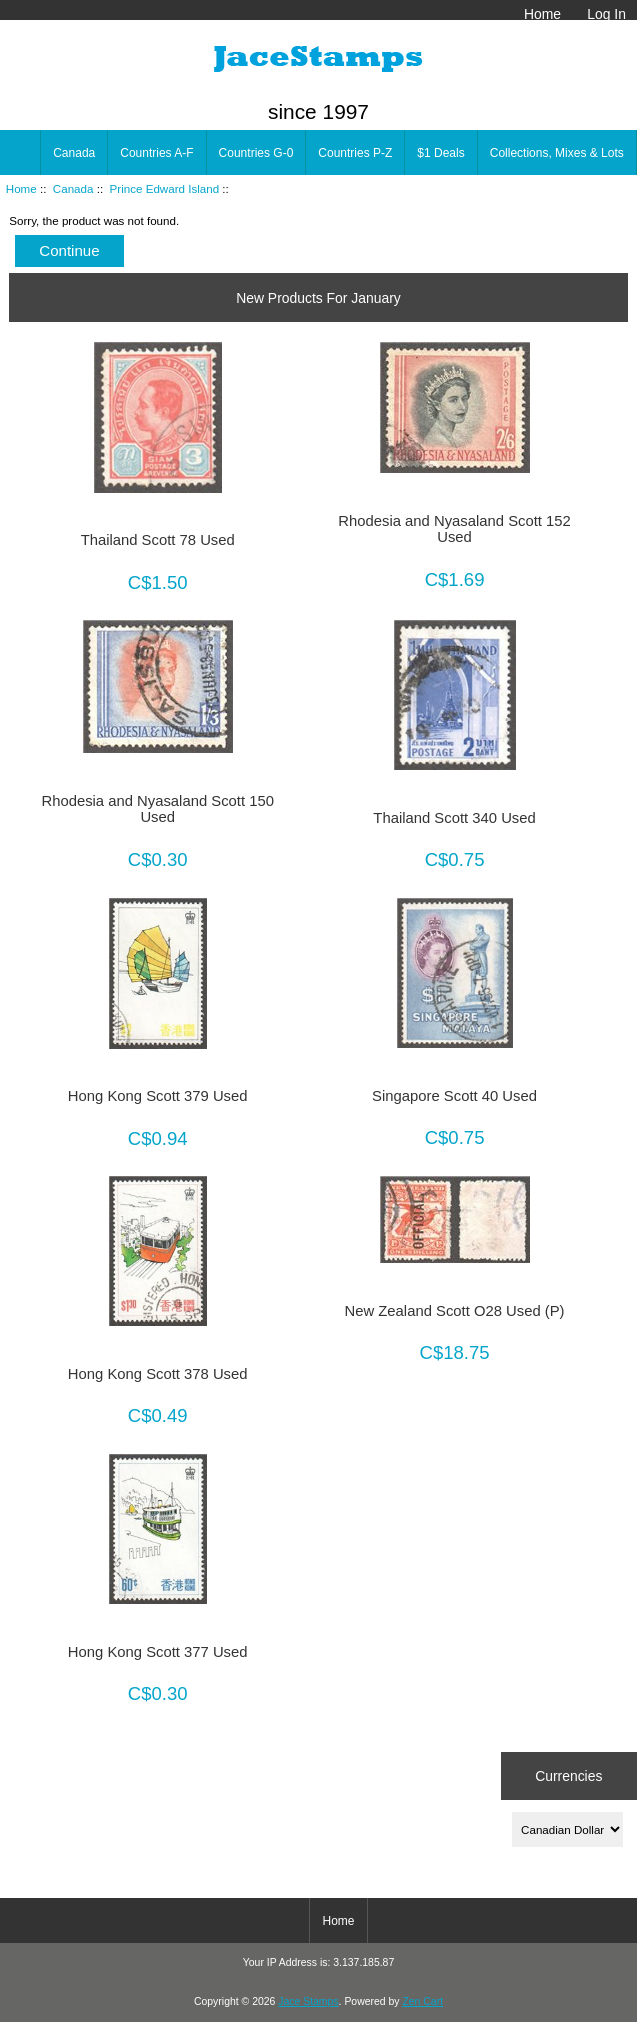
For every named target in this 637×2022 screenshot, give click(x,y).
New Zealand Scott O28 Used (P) (455, 1311)
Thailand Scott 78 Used (158, 540)
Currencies (568, 1775)
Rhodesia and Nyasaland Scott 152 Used (454, 529)
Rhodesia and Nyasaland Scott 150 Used (157, 809)
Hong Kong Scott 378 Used (158, 1374)
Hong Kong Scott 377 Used (158, 1652)
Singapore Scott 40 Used (454, 1096)
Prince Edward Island (165, 188)
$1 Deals (440, 153)
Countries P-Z (355, 153)
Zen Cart (422, 2001)
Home (542, 14)
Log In (606, 14)
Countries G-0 (256, 153)
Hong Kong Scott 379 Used (158, 1096)
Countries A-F (156, 153)
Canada (73, 188)
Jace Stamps (308, 2001)
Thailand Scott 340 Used (454, 818)
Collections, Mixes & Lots (557, 153)
